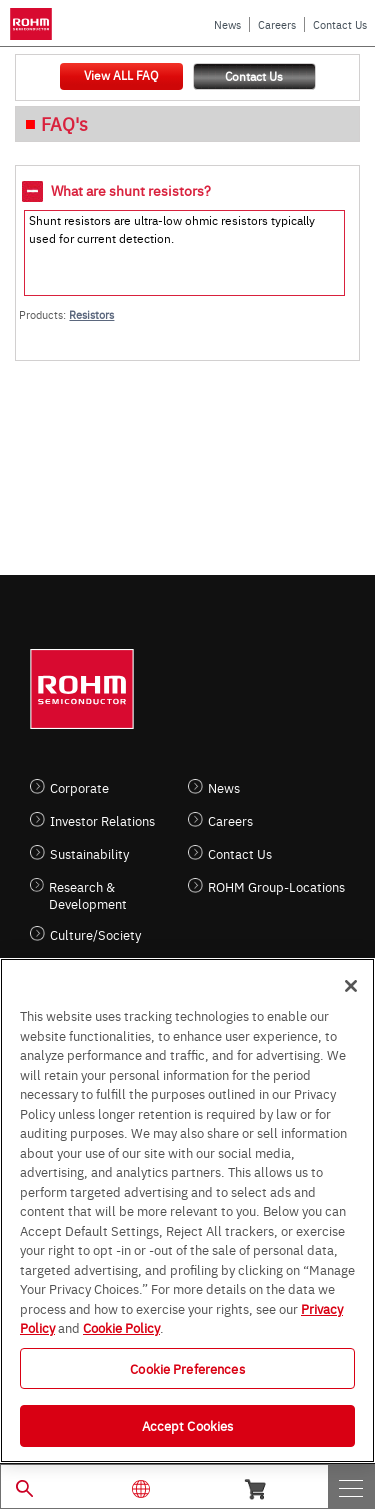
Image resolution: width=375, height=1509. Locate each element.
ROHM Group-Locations (276, 886)
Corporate (79, 787)
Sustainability (89, 853)
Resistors (91, 314)
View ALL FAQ (121, 75)
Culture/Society (95, 934)
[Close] (351, 986)
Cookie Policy (121, 1327)
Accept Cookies (188, 1425)
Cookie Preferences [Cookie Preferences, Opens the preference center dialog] (187, 1368)
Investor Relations (102, 820)
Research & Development (88, 895)
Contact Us (340, 24)
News (227, 24)
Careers (277, 24)
